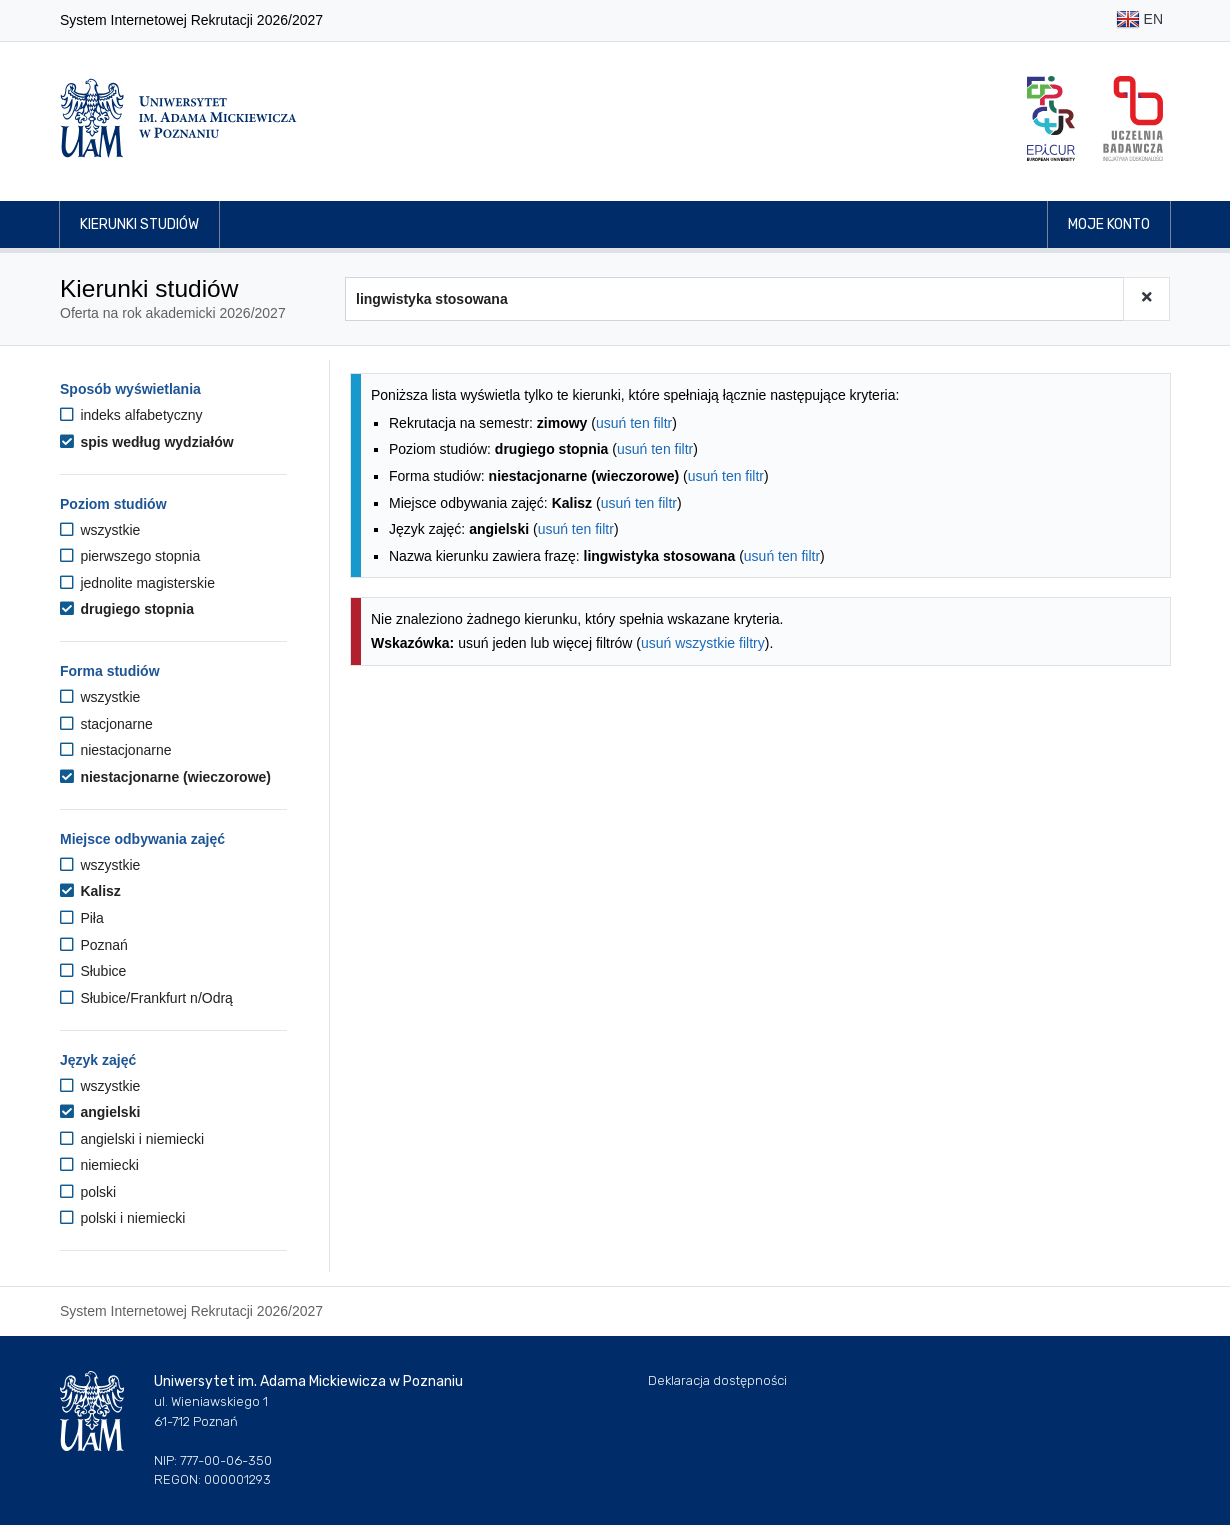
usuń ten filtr (634, 423)
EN (1139, 20)
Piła (82, 918)
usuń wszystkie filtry (703, 643)
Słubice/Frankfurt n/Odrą (146, 998)
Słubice (93, 971)
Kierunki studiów (139, 224)
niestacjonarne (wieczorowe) (165, 777)
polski (88, 1192)
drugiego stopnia (127, 609)
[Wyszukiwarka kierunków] (734, 299)
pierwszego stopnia (130, 556)
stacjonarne (106, 724)
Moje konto (1109, 224)
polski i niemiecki (122, 1218)
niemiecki (99, 1165)
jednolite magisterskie (137, 583)
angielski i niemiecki (132, 1139)
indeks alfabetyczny (131, 415)
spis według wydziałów (147, 442)
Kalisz (90, 891)
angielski (100, 1112)
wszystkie (100, 530)
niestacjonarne (115, 750)
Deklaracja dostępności (717, 1380)
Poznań (94, 945)
